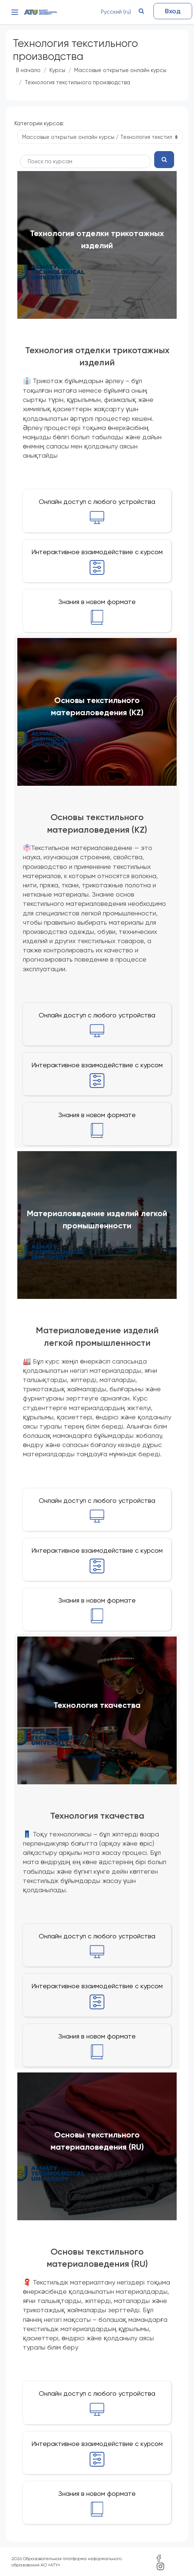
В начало (28, 70)
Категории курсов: (39, 123)
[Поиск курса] (85, 161)
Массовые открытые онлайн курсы (120, 70)
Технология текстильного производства (77, 82)
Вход (173, 11)
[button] (141, 11)
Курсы (57, 70)
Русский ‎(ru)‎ (116, 11)
